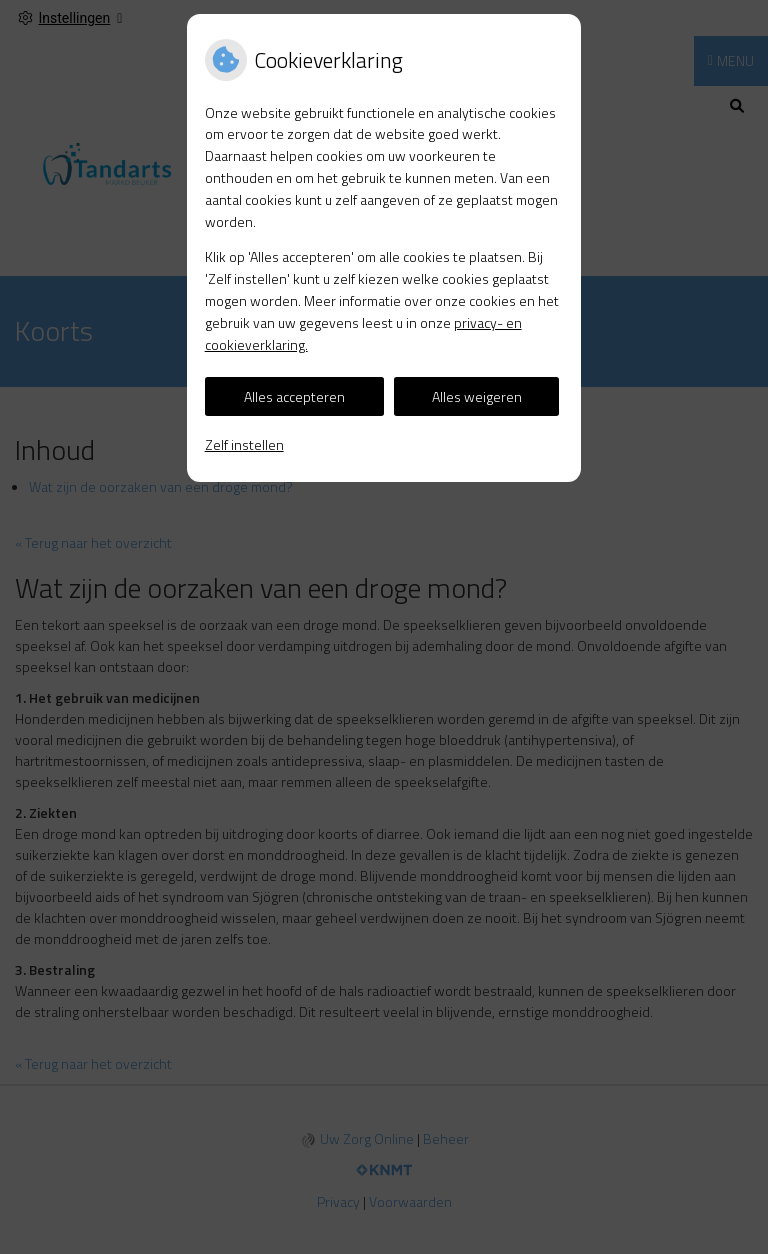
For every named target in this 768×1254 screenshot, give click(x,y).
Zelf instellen (244, 444)
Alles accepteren (294, 396)
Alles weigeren (477, 396)
